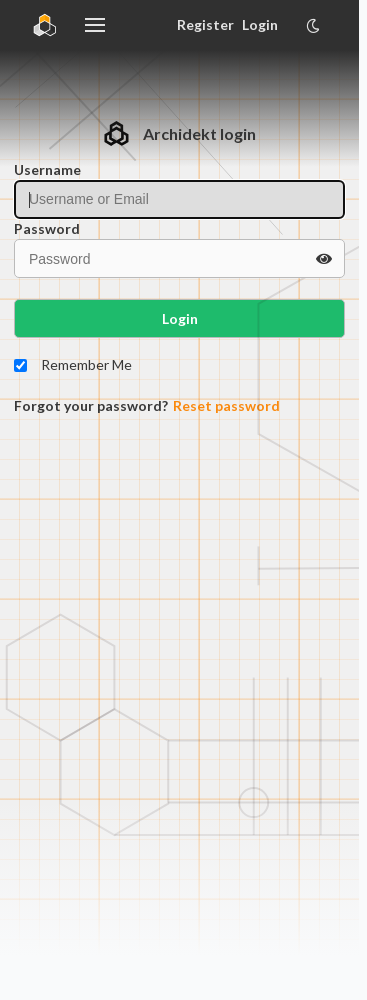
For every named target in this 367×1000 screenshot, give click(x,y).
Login (260, 24)
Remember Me (86, 364)
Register (205, 24)
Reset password (226, 405)
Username (47, 169)
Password (47, 228)
